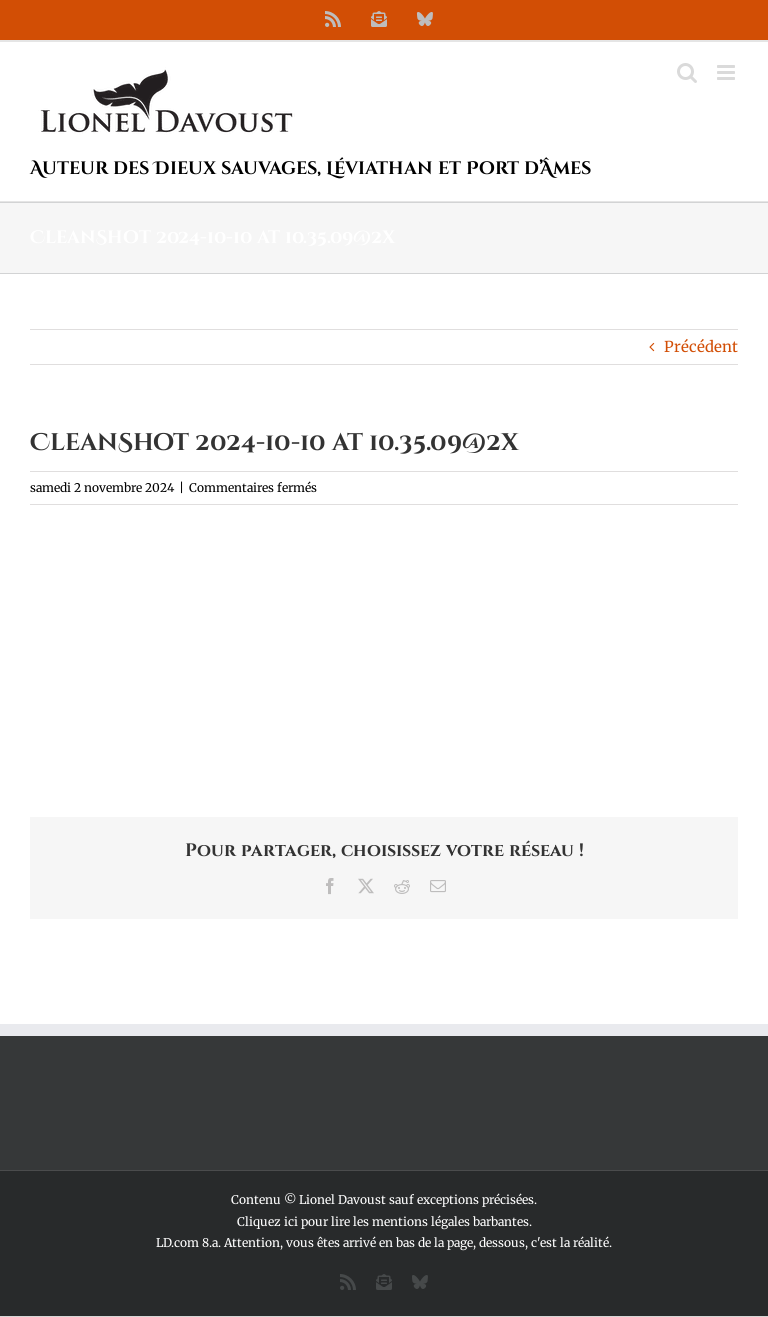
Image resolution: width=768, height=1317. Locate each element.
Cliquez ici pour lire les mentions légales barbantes (383, 1221)
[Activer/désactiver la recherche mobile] (687, 72)
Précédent (701, 346)
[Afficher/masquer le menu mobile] (727, 72)
